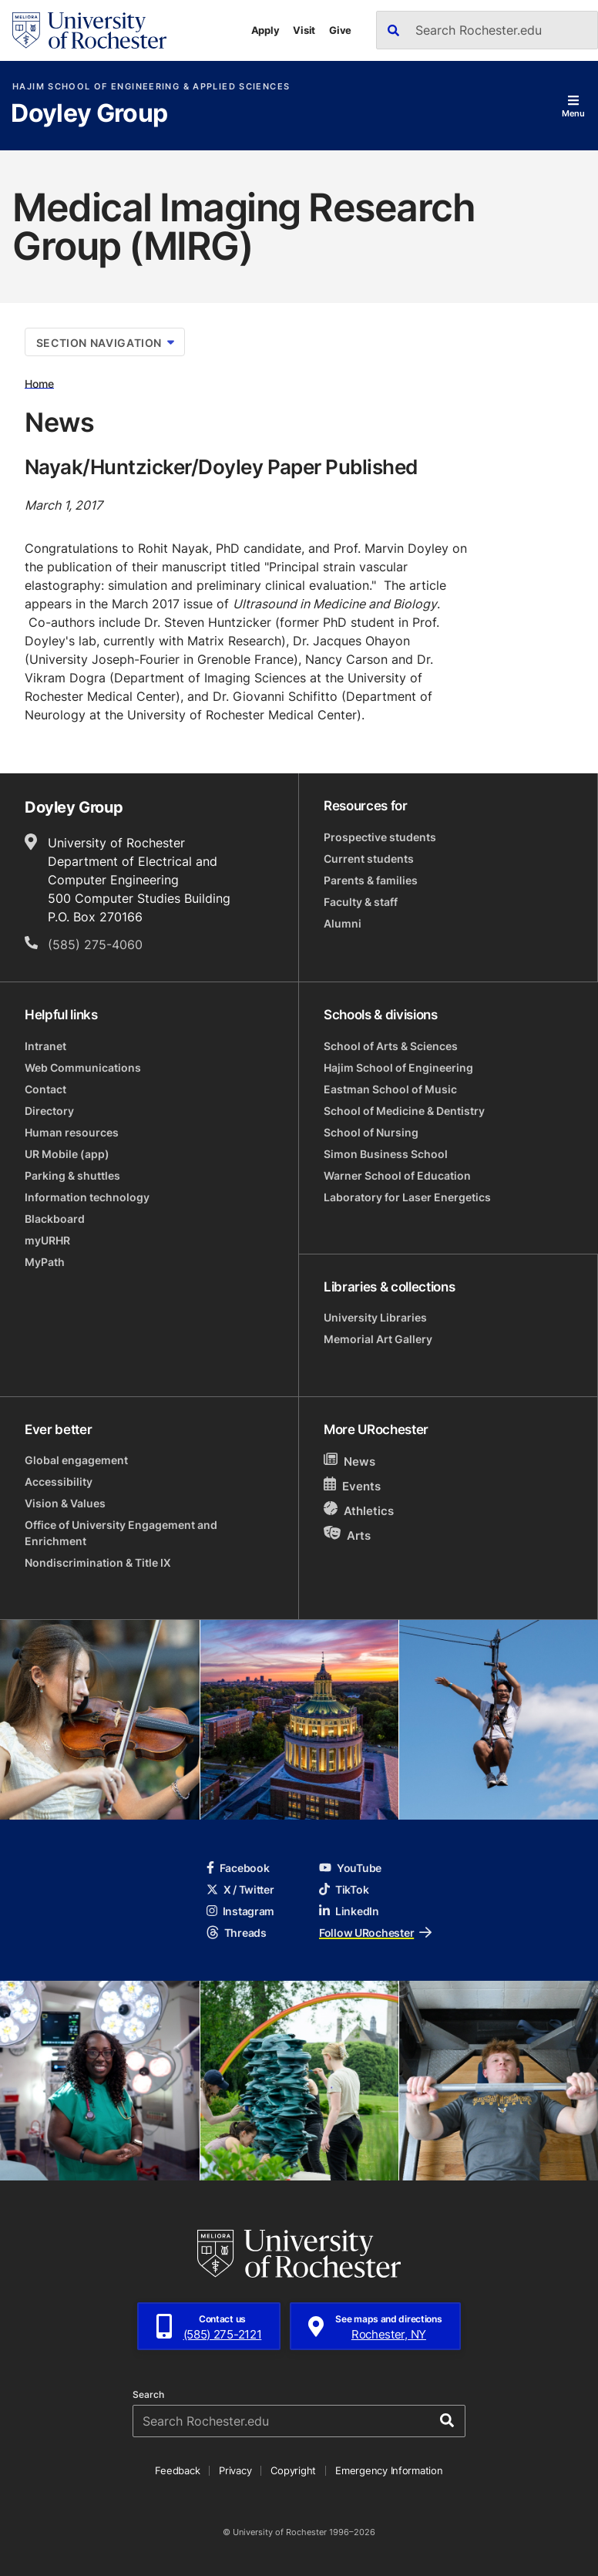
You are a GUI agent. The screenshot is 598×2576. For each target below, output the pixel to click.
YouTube (350, 1867)
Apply (265, 30)
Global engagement (76, 1460)
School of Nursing (371, 1132)
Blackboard (55, 1218)
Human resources (72, 1132)
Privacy (235, 2470)
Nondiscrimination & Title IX (98, 1562)
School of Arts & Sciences (391, 1046)
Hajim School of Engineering (398, 1067)
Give (340, 30)
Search (148, 2394)
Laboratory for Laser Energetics (407, 1197)
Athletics (359, 1510)
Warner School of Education (397, 1175)
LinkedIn (349, 1911)
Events (352, 1485)
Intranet (45, 1046)
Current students (369, 858)
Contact (45, 1089)
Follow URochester (375, 1932)
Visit (304, 30)
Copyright (293, 2470)
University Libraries (375, 1317)
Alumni (342, 923)
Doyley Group (89, 114)
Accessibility (58, 1481)
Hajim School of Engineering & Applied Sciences (151, 87)
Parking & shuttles (72, 1175)
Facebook (238, 1867)
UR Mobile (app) (67, 1154)
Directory (49, 1110)
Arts (347, 1535)
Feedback (177, 2470)
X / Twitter (240, 1889)
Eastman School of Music (390, 1089)
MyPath (45, 1261)
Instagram (240, 1911)
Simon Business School (386, 1154)
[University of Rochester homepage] (89, 30)
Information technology (87, 1197)
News (349, 1461)
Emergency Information (389, 2470)
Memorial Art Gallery (378, 1339)
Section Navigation (105, 342)
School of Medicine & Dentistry (404, 1110)
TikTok (343, 1889)
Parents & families (371, 880)
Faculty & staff (361, 901)
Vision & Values (65, 1503)
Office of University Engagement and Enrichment (121, 1532)
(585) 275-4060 (95, 944)
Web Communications (83, 1067)
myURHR (47, 1240)
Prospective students (380, 837)
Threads (237, 1932)
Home (39, 382)
